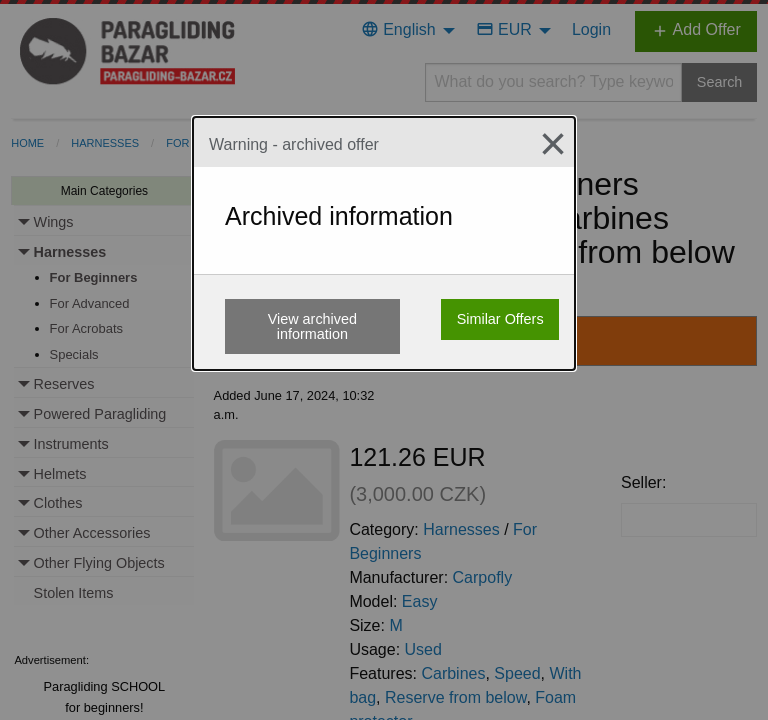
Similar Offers (500, 319)
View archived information (312, 326)
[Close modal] (545, 144)
